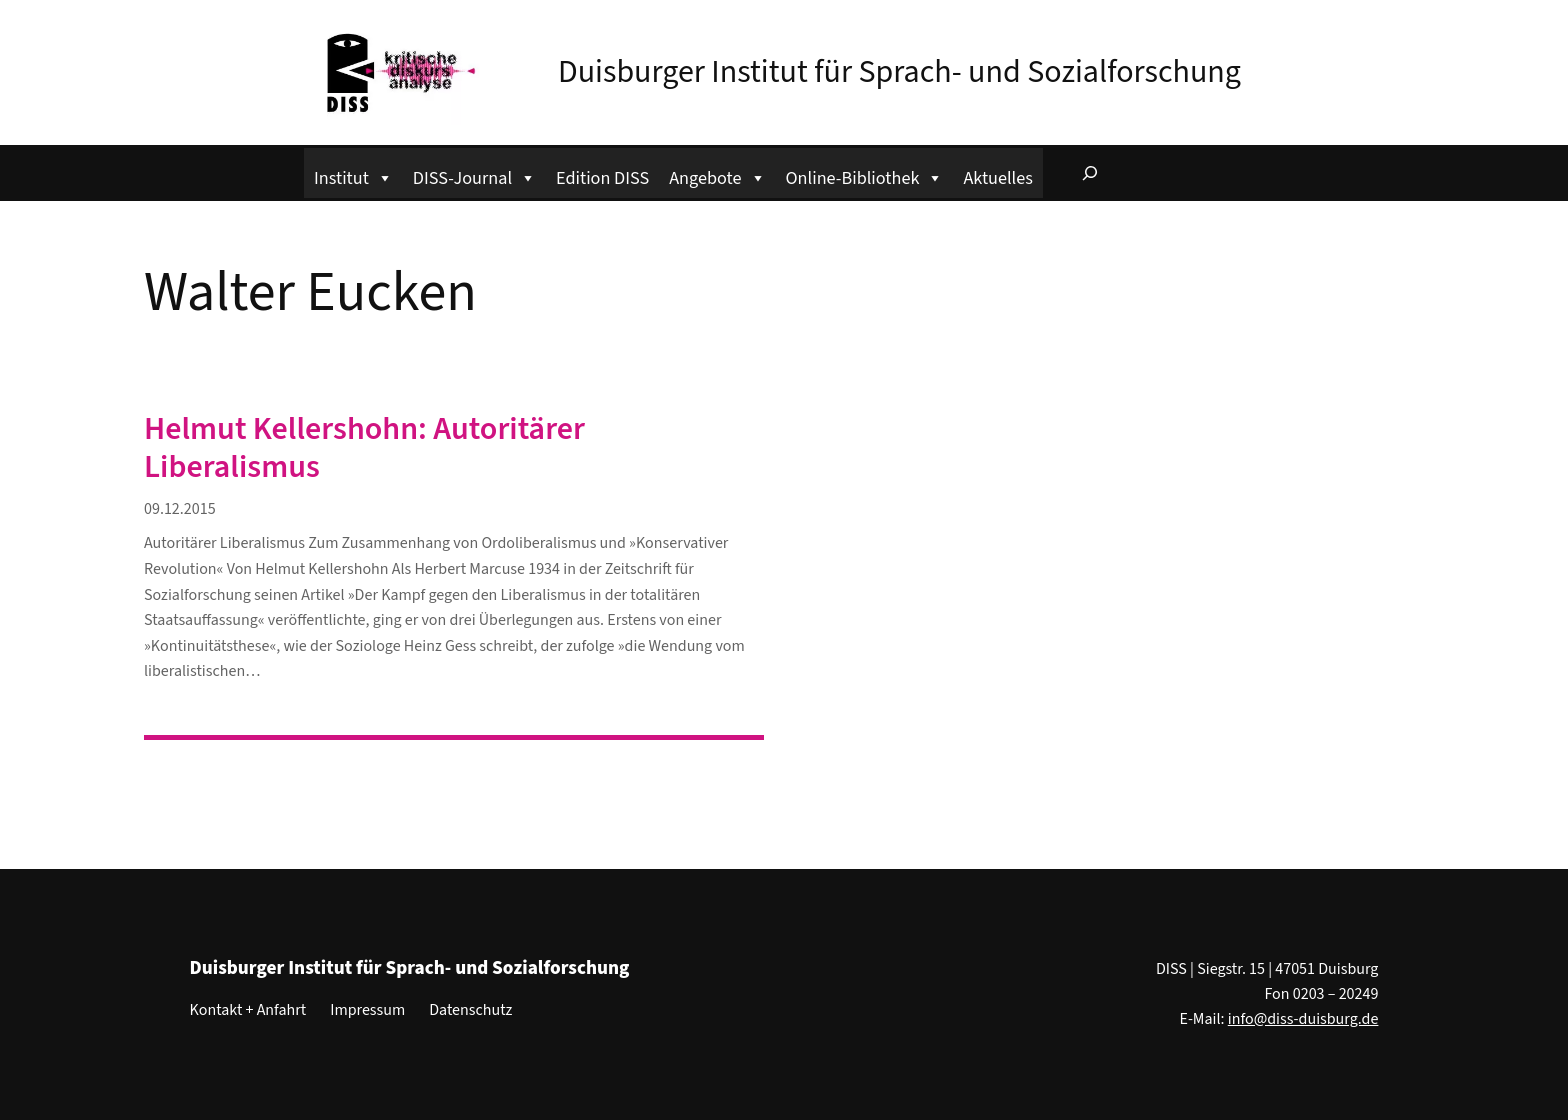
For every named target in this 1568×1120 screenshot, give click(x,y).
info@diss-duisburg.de (1303, 1019)
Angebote (717, 175)
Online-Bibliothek (865, 175)
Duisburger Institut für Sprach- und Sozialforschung (899, 72)
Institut (353, 175)
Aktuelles (997, 178)
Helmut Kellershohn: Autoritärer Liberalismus (364, 448)
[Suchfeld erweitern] (1090, 173)
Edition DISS (602, 178)
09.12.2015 (180, 509)
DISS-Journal (474, 175)
